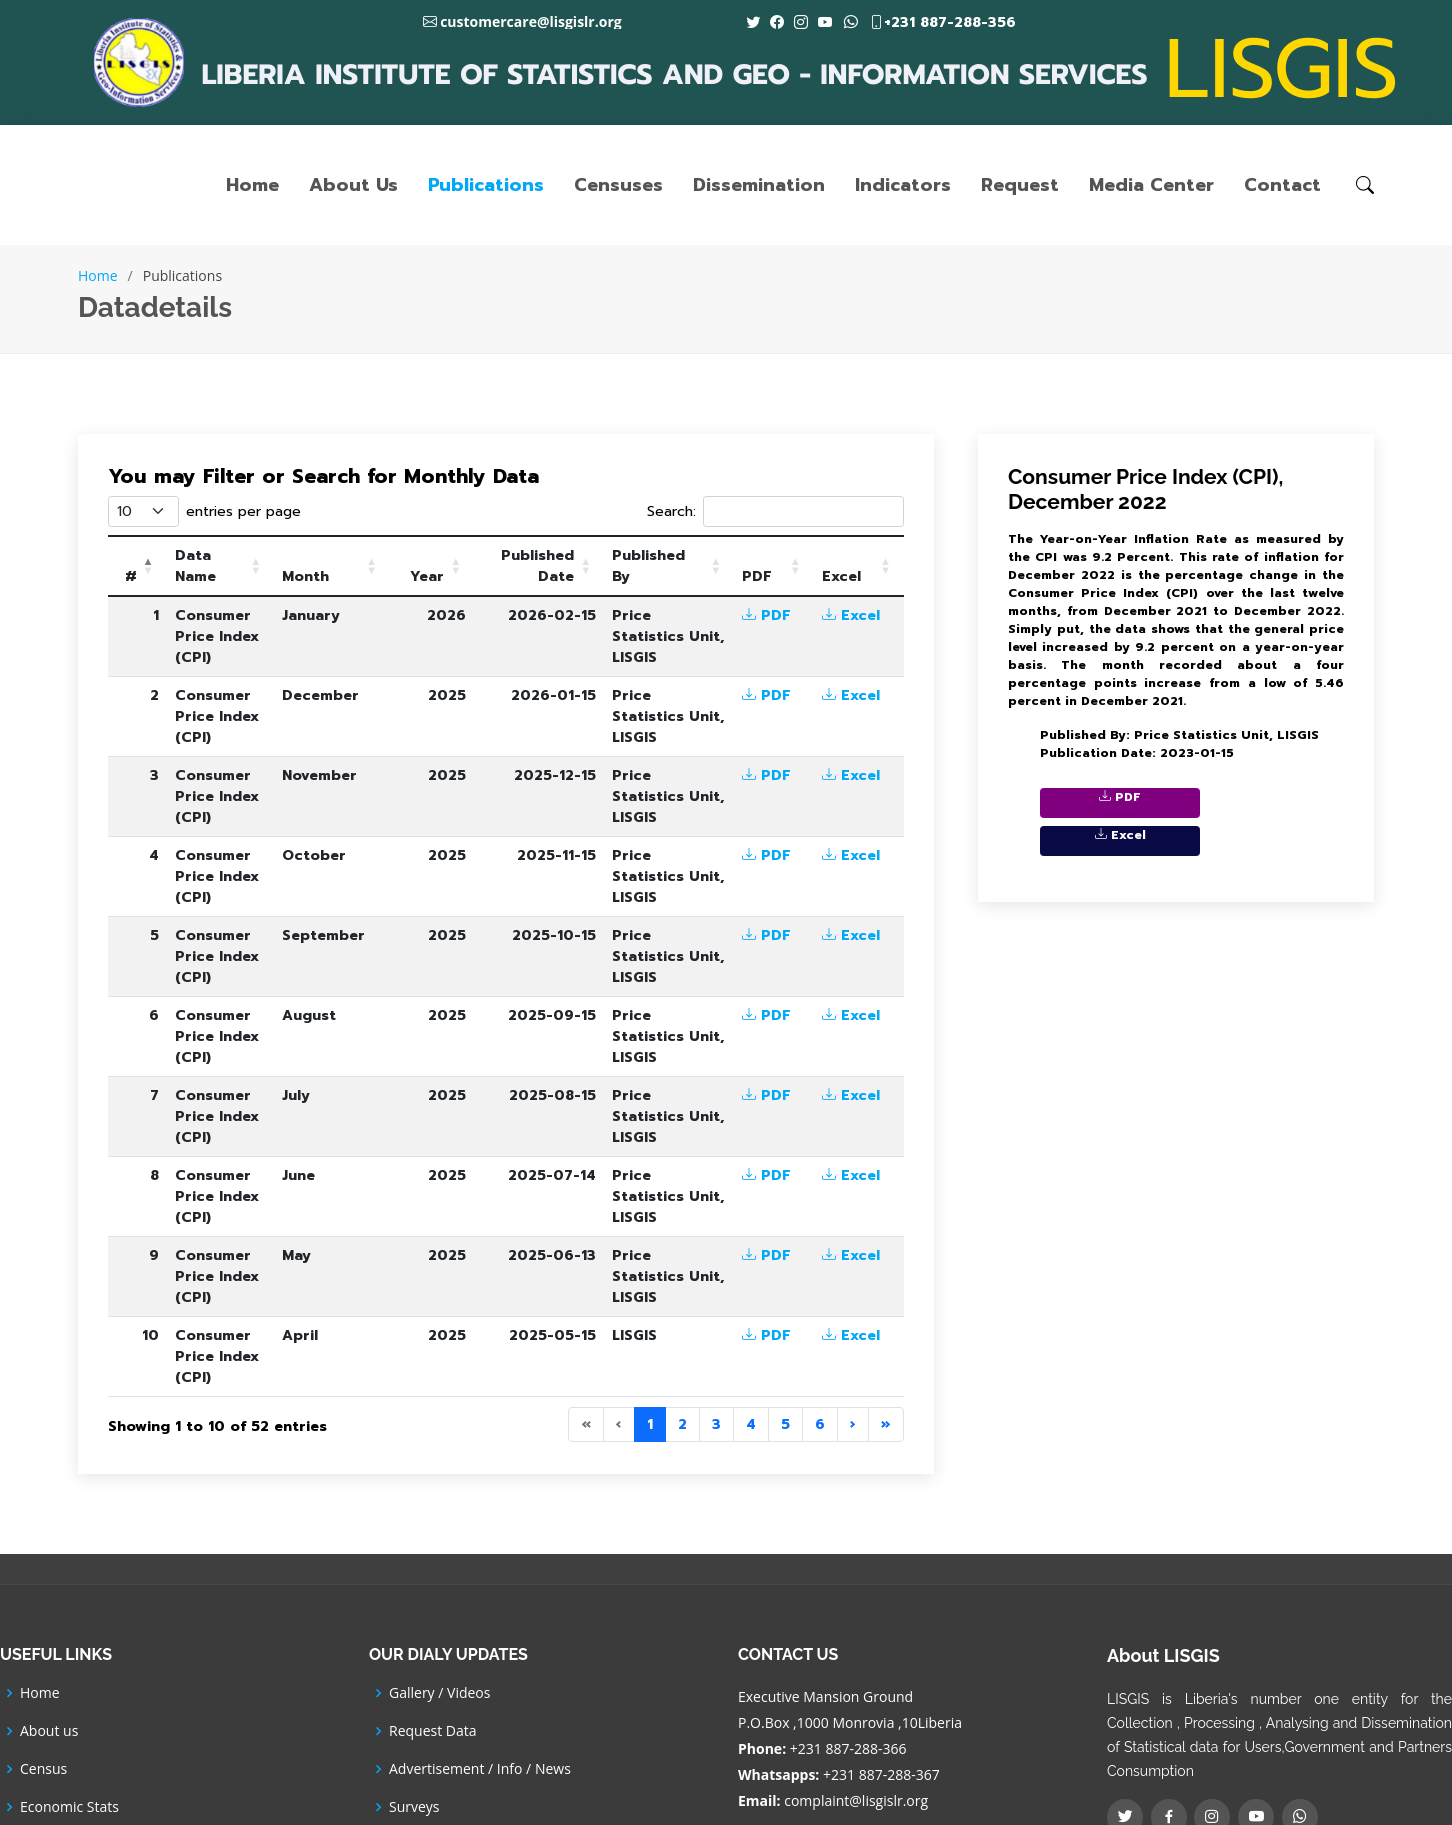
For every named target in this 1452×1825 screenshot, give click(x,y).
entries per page (243, 511)
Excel (864, 615)
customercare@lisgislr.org (522, 22)
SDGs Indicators (440, 1635)
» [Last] (886, 1214)
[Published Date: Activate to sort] (538, 566)
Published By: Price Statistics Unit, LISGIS (1179, 735)
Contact (1282, 185)
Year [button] (427, 576)
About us (49, 1521)
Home (252, 185)
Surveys (414, 1597)
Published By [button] (658, 576)
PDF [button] (782, 576)
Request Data (433, 1521)
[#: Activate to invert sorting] (133, 566)
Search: (671, 511)
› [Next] (853, 1214)
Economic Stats (69, 1597)
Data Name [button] (207, 576)
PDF (791, 615)
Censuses (618, 185)
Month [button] (334, 576)
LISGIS (700, 1755)
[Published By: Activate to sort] (680, 566)
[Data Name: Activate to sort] (230, 566)
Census (43, 1559)
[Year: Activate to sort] (438, 566)
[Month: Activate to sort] (352, 566)
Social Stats (56, 1635)
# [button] (122, 576)
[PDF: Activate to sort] (793, 566)
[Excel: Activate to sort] (865, 566)
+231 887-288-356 (942, 22)
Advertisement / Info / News (480, 1559)
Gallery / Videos (439, 1483)
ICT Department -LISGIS (764, 1785)
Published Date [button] (535, 566)
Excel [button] (854, 576)
